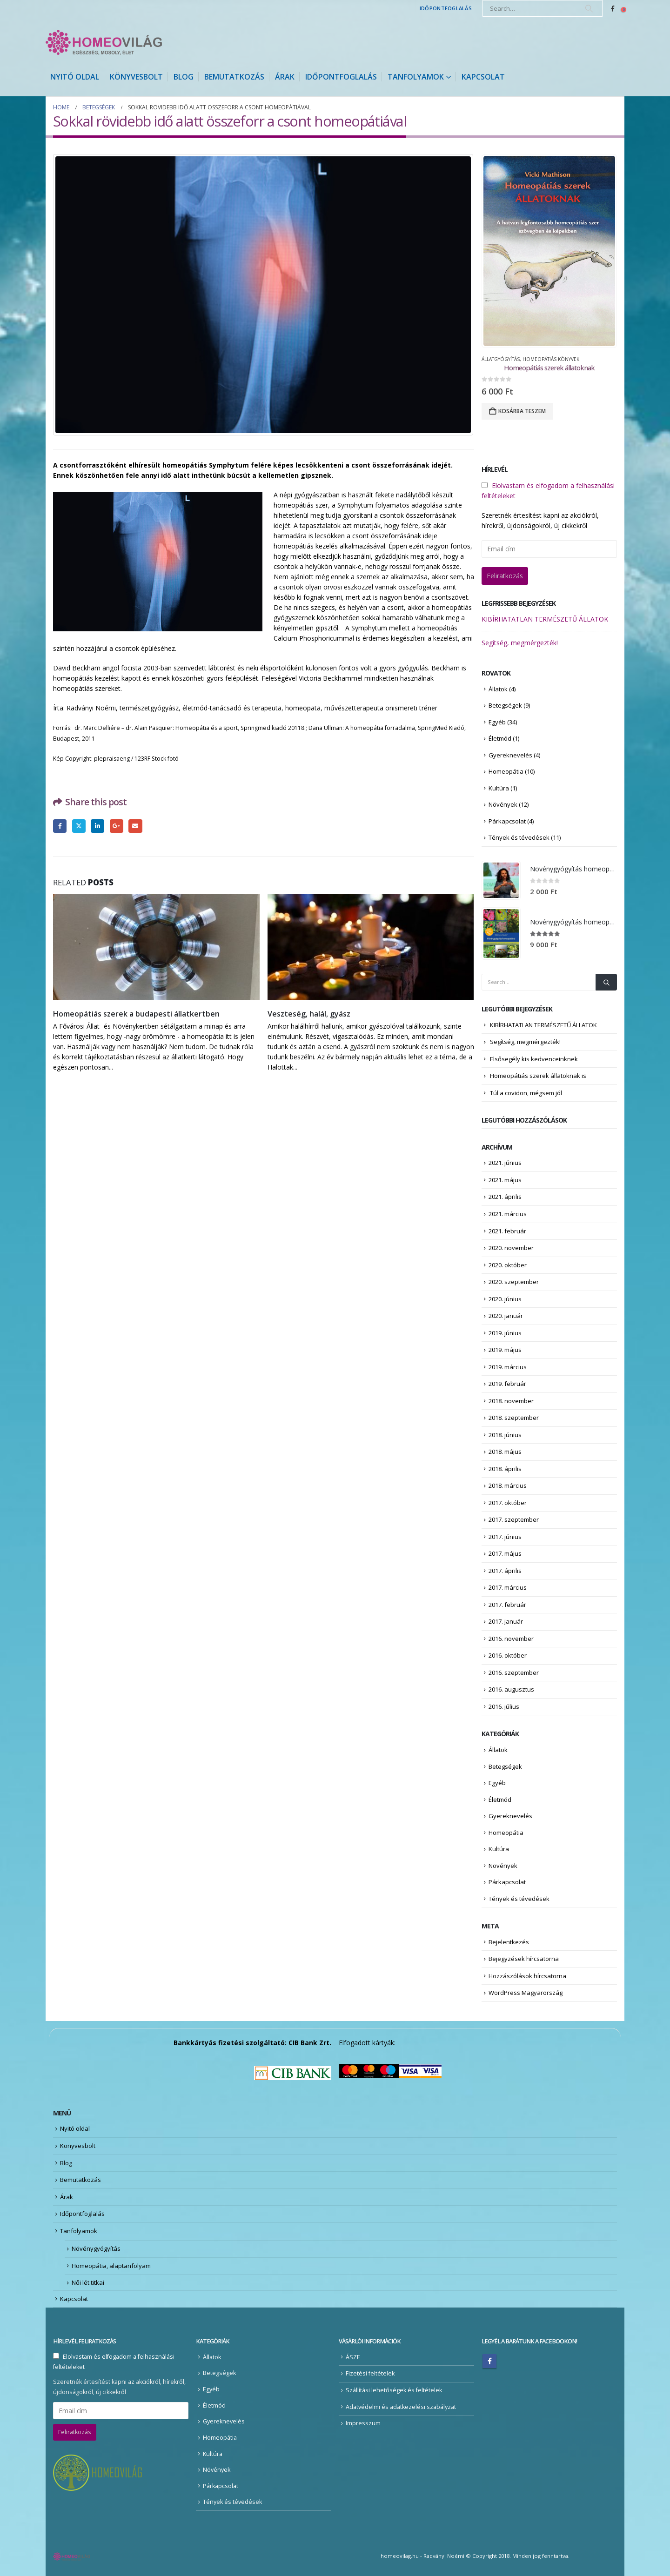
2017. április (505, 1570)
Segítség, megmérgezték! (520, 642)
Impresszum (363, 2423)
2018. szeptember (514, 1417)
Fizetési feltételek (370, 2373)
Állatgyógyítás (501, 359)
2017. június (505, 1536)
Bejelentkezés (509, 1942)
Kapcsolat (483, 76)
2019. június (505, 1333)
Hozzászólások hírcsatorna (527, 1976)
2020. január (506, 1315)
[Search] (589, 8)
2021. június (505, 1162)
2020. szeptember (514, 1282)
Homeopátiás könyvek (551, 359)
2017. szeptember (514, 1519)
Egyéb (497, 722)
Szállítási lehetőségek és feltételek (394, 2390)
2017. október (508, 1503)
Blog (184, 76)
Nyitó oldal (74, 76)
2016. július (504, 1706)
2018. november (511, 1401)
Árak (285, 76)
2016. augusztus (511, 1689)
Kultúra (499, 788)
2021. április (505, 1196)
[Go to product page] (549, 251)
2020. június (505, 1299)
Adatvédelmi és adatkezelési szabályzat (401, 2407)
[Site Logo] (104, 42)
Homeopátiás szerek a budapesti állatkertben (136, 1014)
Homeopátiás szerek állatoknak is (538, 1075)
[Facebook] (612, 8)
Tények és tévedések (519, 837)
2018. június (505, 1435)
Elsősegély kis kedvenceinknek (534, 1059)
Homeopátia (506, 771)
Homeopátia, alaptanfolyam (111, 2266)
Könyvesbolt (136, 76)
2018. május (505, 1451)
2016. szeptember (514, 1672)
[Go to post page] (156, 947)
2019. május (505, 1349)
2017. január (506, 1621)
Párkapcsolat (507, 821)
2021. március (508, 1214)
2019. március (508, 1367)
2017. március (508, 1587)
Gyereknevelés (510, 755)
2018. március (508, 1485)
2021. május (505, 1180)
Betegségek (505, 705)
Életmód (500, 738)
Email (135, 826)
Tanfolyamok (416, 76)
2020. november (511, 1248)
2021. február (507, 1231)
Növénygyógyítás (96, 2248)
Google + (116, 826)
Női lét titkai (88, 2282)
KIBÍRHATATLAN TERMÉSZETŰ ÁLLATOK (545, 619)
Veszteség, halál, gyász (309, 1014)
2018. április (505, 1469)
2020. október (508, 1265)
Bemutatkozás (234, 76)
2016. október (508, 1655)
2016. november (511, 1638)
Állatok (498, 689)
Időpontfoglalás (446, 8)
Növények (503, 804)
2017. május (505, 1553)
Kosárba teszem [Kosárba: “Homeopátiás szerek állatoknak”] (522, 411)
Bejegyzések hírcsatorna (524, 1958)
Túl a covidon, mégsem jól (526, 1093)
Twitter (79, 826)
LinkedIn (97, 826)
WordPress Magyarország (526, 1992)
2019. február (507, 1383)
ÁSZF (353, 2357)
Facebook (60, 826)
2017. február (507, 1604)
